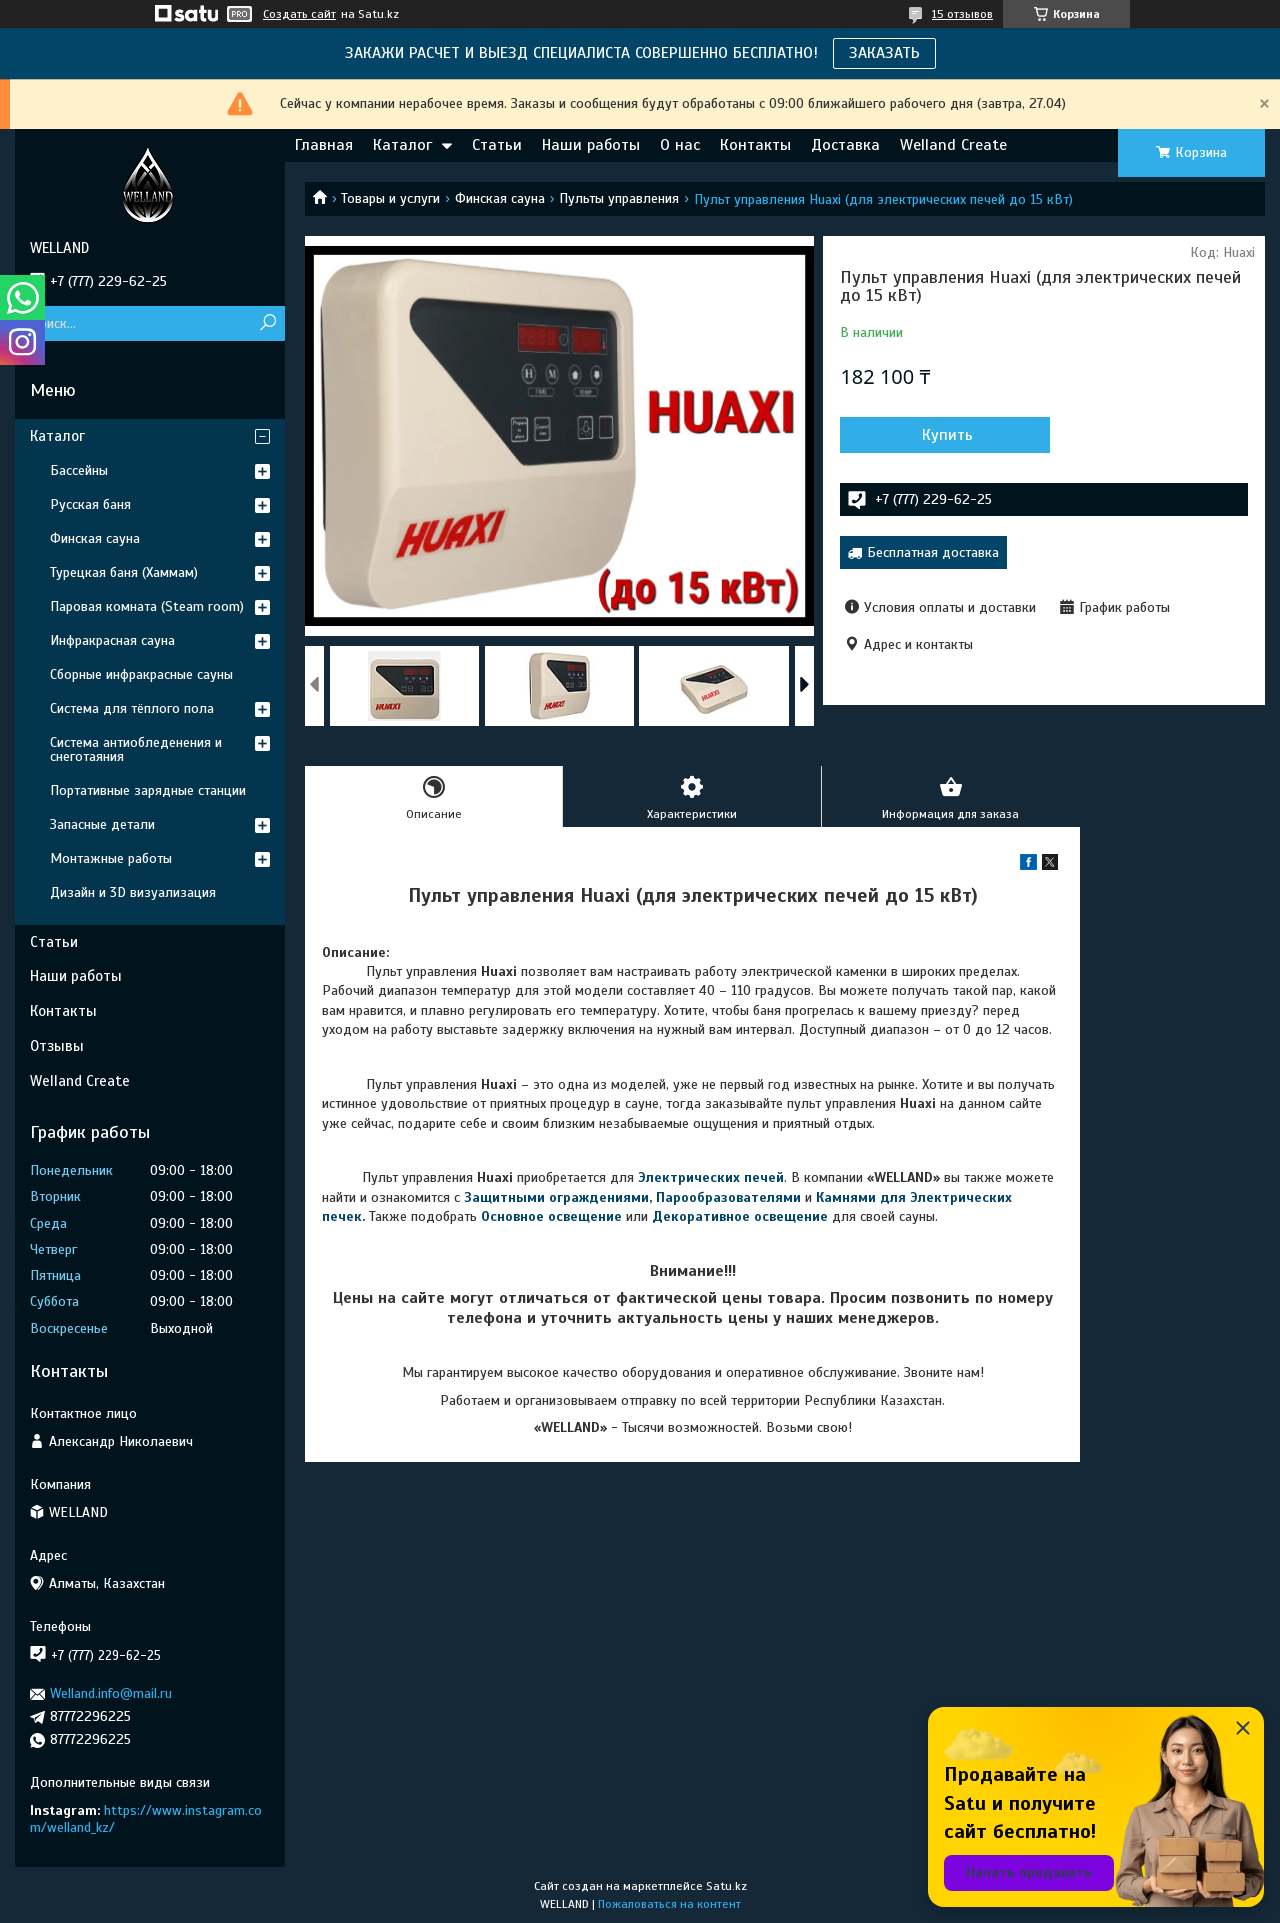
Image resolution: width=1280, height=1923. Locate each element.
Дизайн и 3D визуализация (133, 892)
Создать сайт (299, 14)
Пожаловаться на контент (669, 1904)
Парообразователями (728, 1197)
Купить (947, 435)
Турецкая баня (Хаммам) (124, 572)
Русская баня (90, 504)
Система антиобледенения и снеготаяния (136, 749)
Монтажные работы (111, 858)
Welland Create (953, 145)
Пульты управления (619, 198)
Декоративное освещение (740, 1216)
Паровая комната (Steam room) (147, 606)
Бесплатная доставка (933, 552)
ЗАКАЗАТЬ (884, 53)
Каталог (402, 145)
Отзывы (57, 1046)
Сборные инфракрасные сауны (141, 674)
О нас (680, 145)
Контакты (755, 145)
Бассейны (79, 470)
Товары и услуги (390, 198)
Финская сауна (500, 198)
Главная (324, 145)
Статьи (497, 145)
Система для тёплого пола (132, 708)
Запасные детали (102, 824)
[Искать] (267, 323)
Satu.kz (726, 1886)
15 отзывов (962, 14)
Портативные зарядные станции (148, 790)
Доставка (845, 145)
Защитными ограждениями (556, 1197)
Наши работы (591, 145)
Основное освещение (551, 1216)
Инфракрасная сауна (112, 640)
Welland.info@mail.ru (111, 1693)
